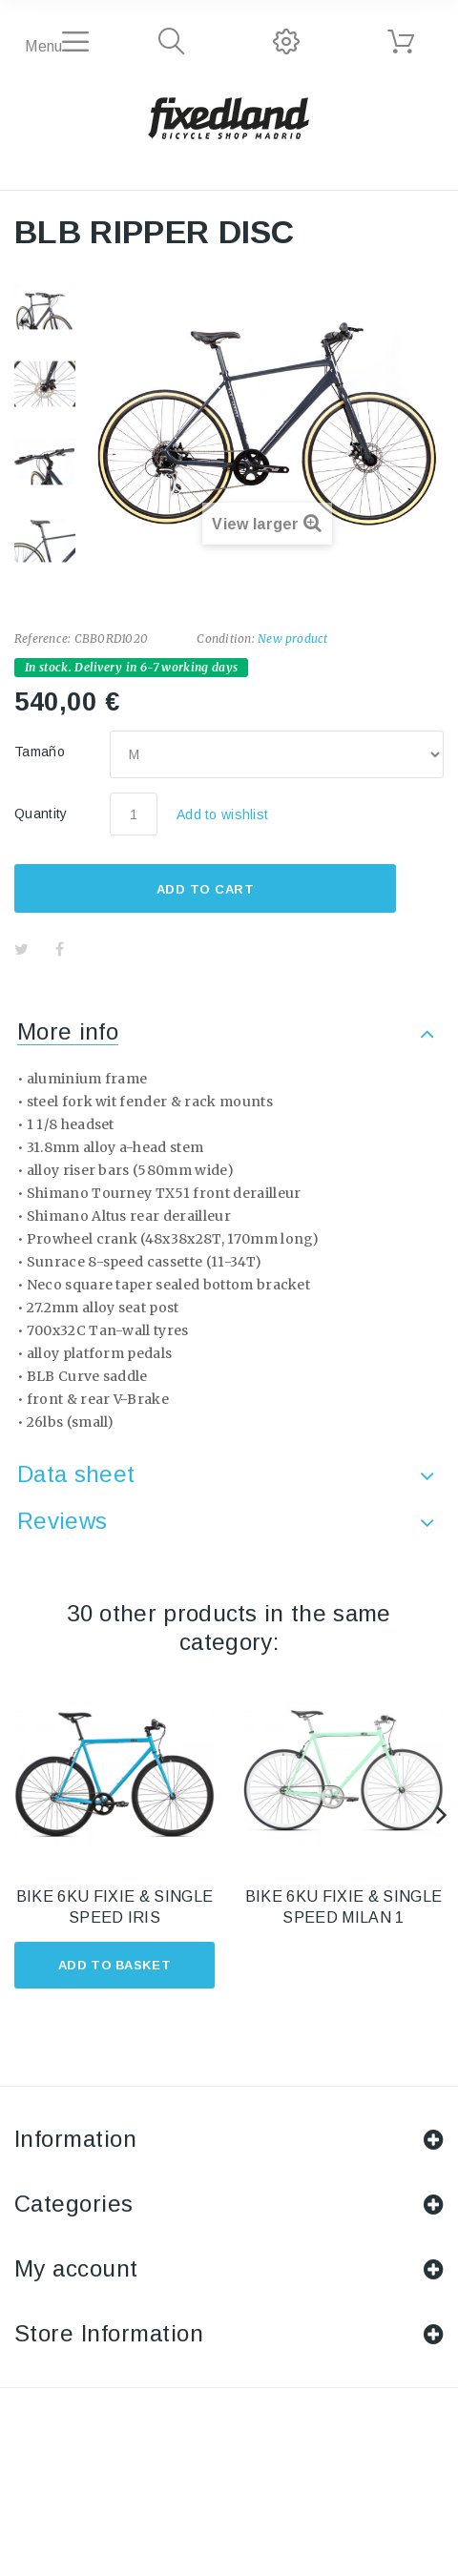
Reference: (42, 638)
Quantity (41, 813)
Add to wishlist (222, 814)
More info (67, 1031)
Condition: (225, 638)
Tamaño (41, 751)
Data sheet (76, 1474)
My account (76, 2268)
